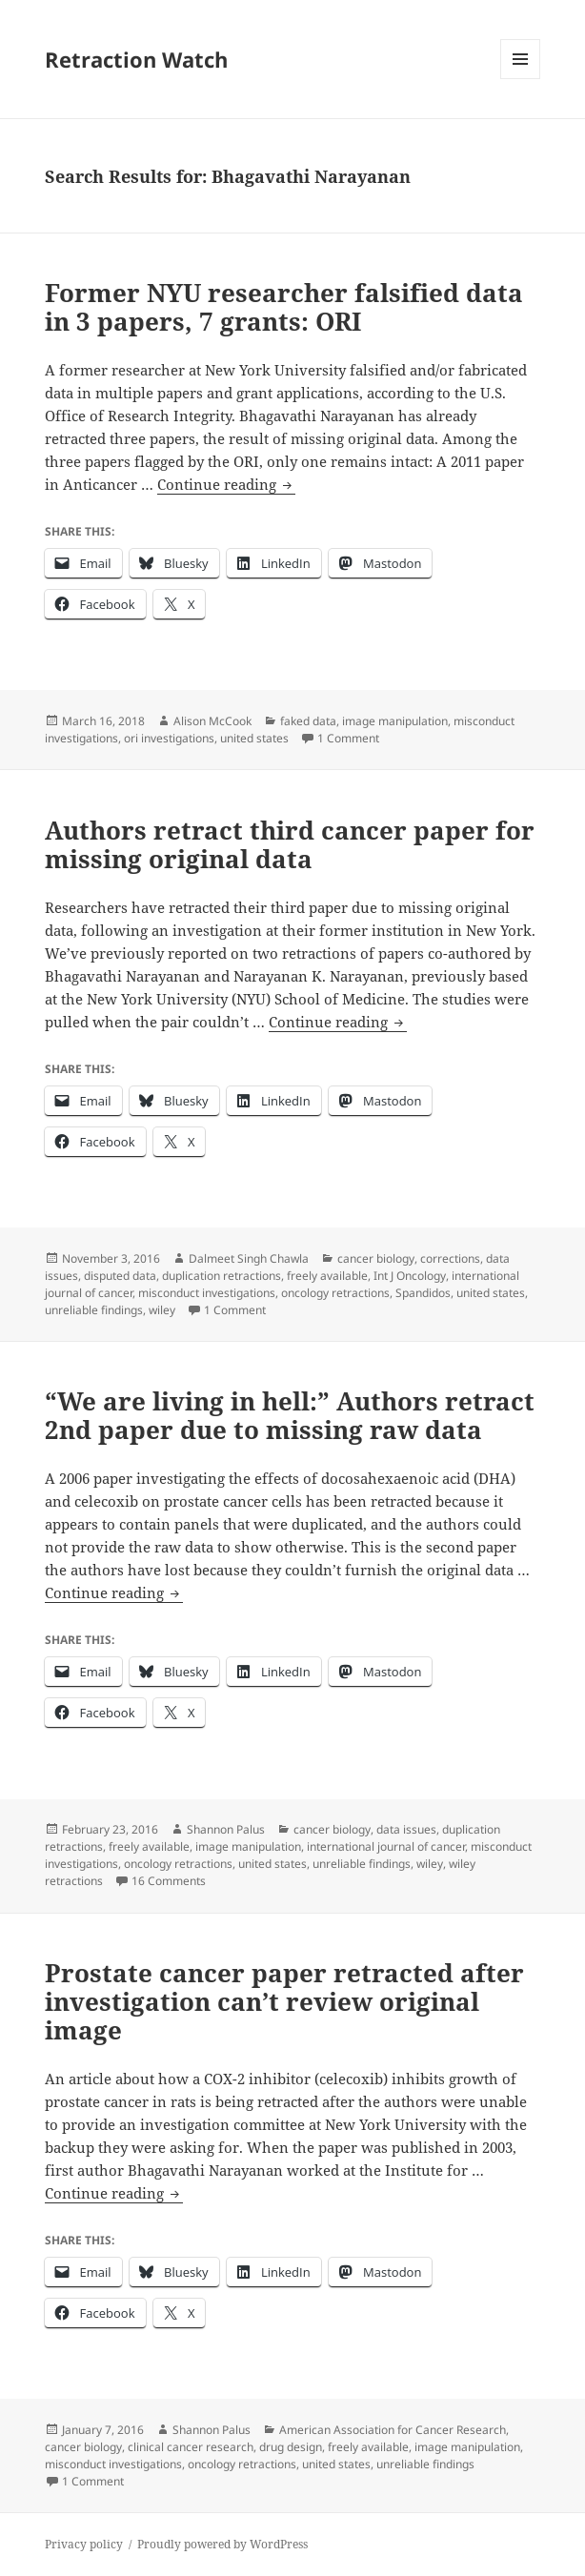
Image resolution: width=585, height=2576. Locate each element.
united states (254, 738)
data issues (406, 1829)
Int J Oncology (409, 1276)
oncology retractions (335, 1293)
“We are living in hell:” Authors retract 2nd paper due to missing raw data (290, 1415)
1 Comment (348, 738)
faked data (308, 721)
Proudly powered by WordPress (222, 2544)
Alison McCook (212, 721)
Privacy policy (84, 2544)
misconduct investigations (206, 1293)
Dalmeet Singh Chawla (249, 1258)
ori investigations (169, 738)
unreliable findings (94, 1310)
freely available (327, 1276)
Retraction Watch (136, 59)
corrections (450, 1258)
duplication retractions (221, 1276)
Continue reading (226, 485)
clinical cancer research (190, 2447)
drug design (290, 2447)
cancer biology (375, 1258)
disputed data (120, 1276)
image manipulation (395, 721)
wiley (162, 1310)
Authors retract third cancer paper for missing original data (290, 844)
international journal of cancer (386, 1846)
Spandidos (423, 1293)
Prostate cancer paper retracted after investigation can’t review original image (284, 2001)
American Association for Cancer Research (392, 2430)
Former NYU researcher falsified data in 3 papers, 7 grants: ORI (284, 306)
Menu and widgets (520, 78)
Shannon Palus (226, 1829)
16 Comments (168, 1881)
